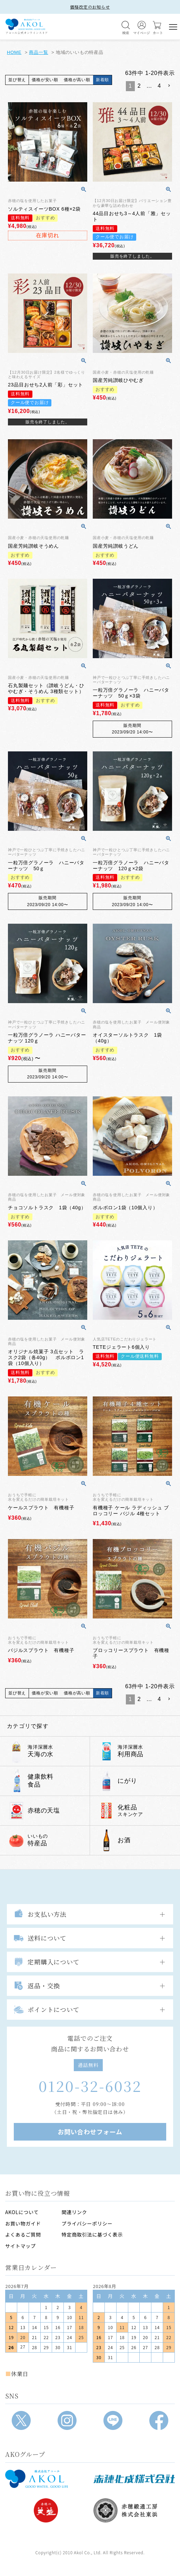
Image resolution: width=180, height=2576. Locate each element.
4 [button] (159, 86)
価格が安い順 (45, 79)
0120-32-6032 (90, 2085)
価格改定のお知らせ (90, 7)
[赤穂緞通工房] (134, 2510)
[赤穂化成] (134, 2478)
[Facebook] (158, 2420)
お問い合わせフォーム (90, 2131)
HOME (14, 52)
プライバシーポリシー (87, 2223)
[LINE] (112, 2420)
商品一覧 (38, 52)
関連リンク (74, 2212)
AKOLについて (22, 2212)
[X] (21, 2420)
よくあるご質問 (23, 2234)
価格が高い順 (77, 79)
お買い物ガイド (23, 2223)
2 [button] (139, 86)
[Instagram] (67, 2420)
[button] (169, 85)
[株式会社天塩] (46, 2510)
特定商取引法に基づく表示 (92, 2234)
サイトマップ (20, 2245)
